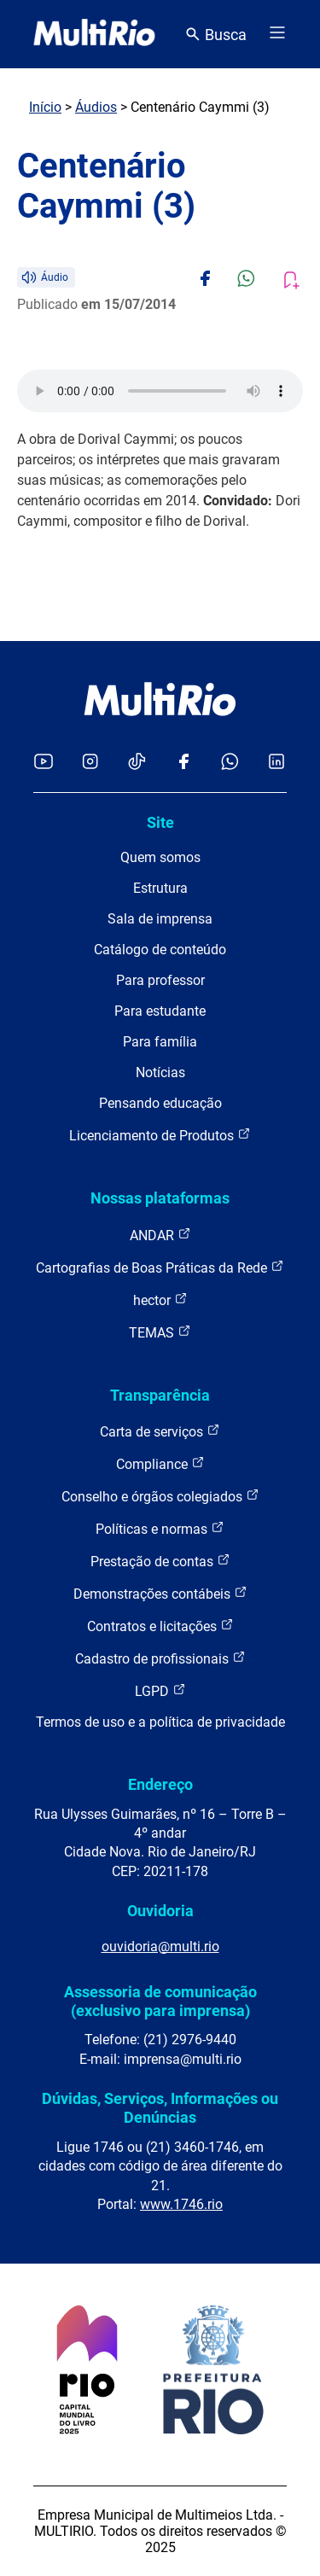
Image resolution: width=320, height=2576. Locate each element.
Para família (160, 1042)
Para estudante (160, 1011)
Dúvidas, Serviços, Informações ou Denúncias (160, 2107)
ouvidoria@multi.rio (160, 1946)
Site (160, 822)
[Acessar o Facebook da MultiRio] (183, 762)
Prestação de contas (160, 1561)
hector (160, 1299)
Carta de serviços (160, 1431)
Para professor (160, 980)
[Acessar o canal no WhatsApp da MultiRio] (230, 762)
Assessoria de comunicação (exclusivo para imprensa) (160, 2001)
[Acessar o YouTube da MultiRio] (43, 762)
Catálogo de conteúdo (160, 949)
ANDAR (160, 1235)
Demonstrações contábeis (160, 1593)
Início (45, 107)
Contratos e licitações (160, 1626)
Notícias (160, 1072)
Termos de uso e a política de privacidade (160, 1722)
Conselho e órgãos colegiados (160, 1496)
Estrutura (160, 888)
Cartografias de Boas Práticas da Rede (160, 1267)
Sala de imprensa (160, 919)
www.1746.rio (181, 2204)
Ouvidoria (160, 1911)
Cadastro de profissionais (160, 1658)
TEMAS (160, 1332)
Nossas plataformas (160, 1198)
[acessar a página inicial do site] (94, 34)
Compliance (160, 1463)
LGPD (160, 1690)
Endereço (160, 1784)
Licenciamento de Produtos (160, 1135)
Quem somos (160, 857)
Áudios (96, 107)
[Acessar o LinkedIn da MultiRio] (276, 762)
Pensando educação (160, 1103)
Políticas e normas (160, 1528)
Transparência (160, 1395)
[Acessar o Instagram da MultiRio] (90, 762)
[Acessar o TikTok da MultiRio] (137, 762)
